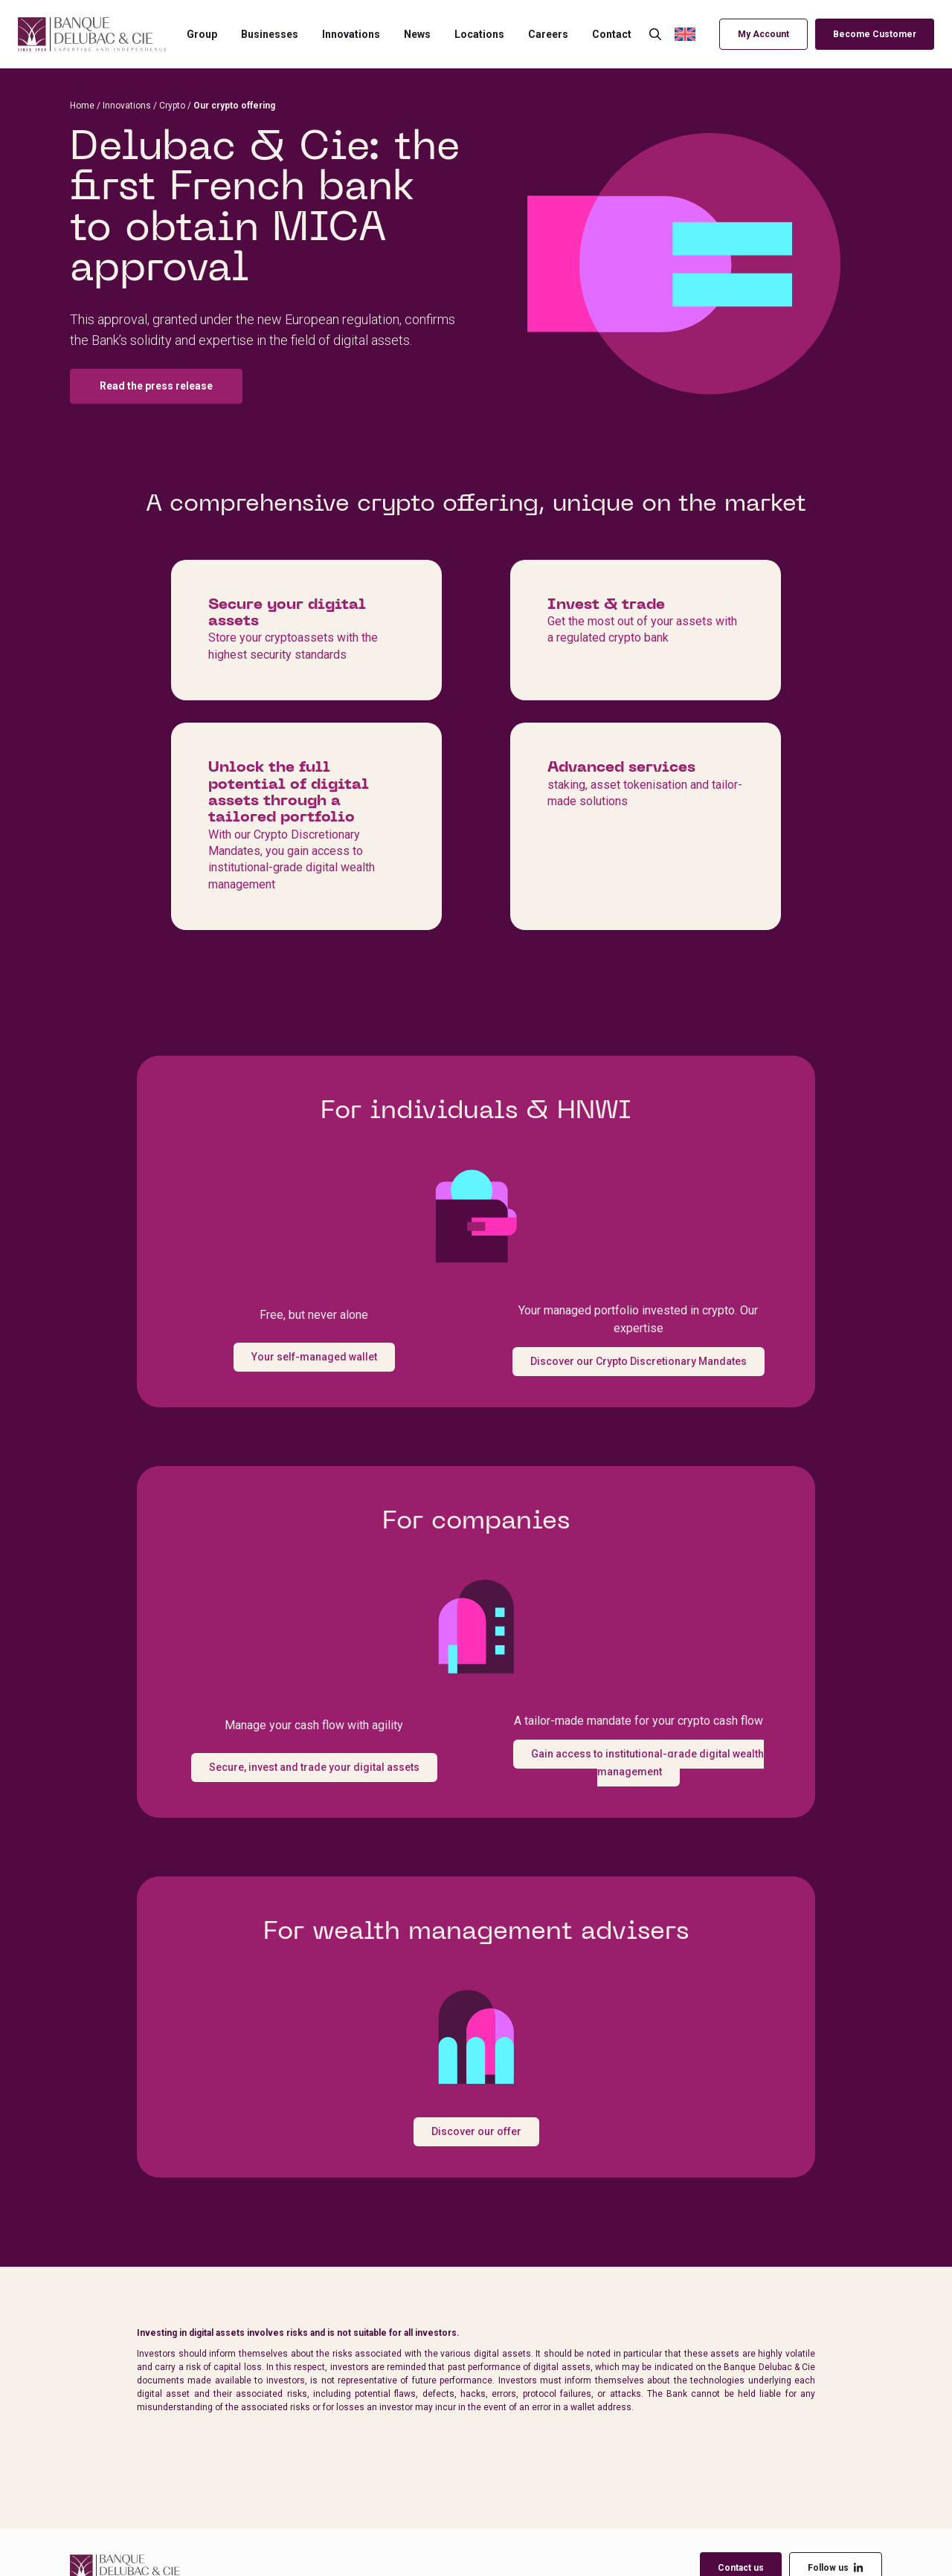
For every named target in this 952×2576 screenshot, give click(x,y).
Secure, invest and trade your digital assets (314, 1767)
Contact (611, 34)
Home (82, 105)
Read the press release (156, 386)
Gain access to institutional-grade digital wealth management (647, 1763)
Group (202, 34)
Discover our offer (476, 2131)
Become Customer (874, 34)
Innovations (351, 34)
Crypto (172, 105)
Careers (548, 34)
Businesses (269, 34)
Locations (479, 34)
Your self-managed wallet (314, 1357)
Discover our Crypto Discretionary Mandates (638, 1361)
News (417, 34)
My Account (763, 34)
